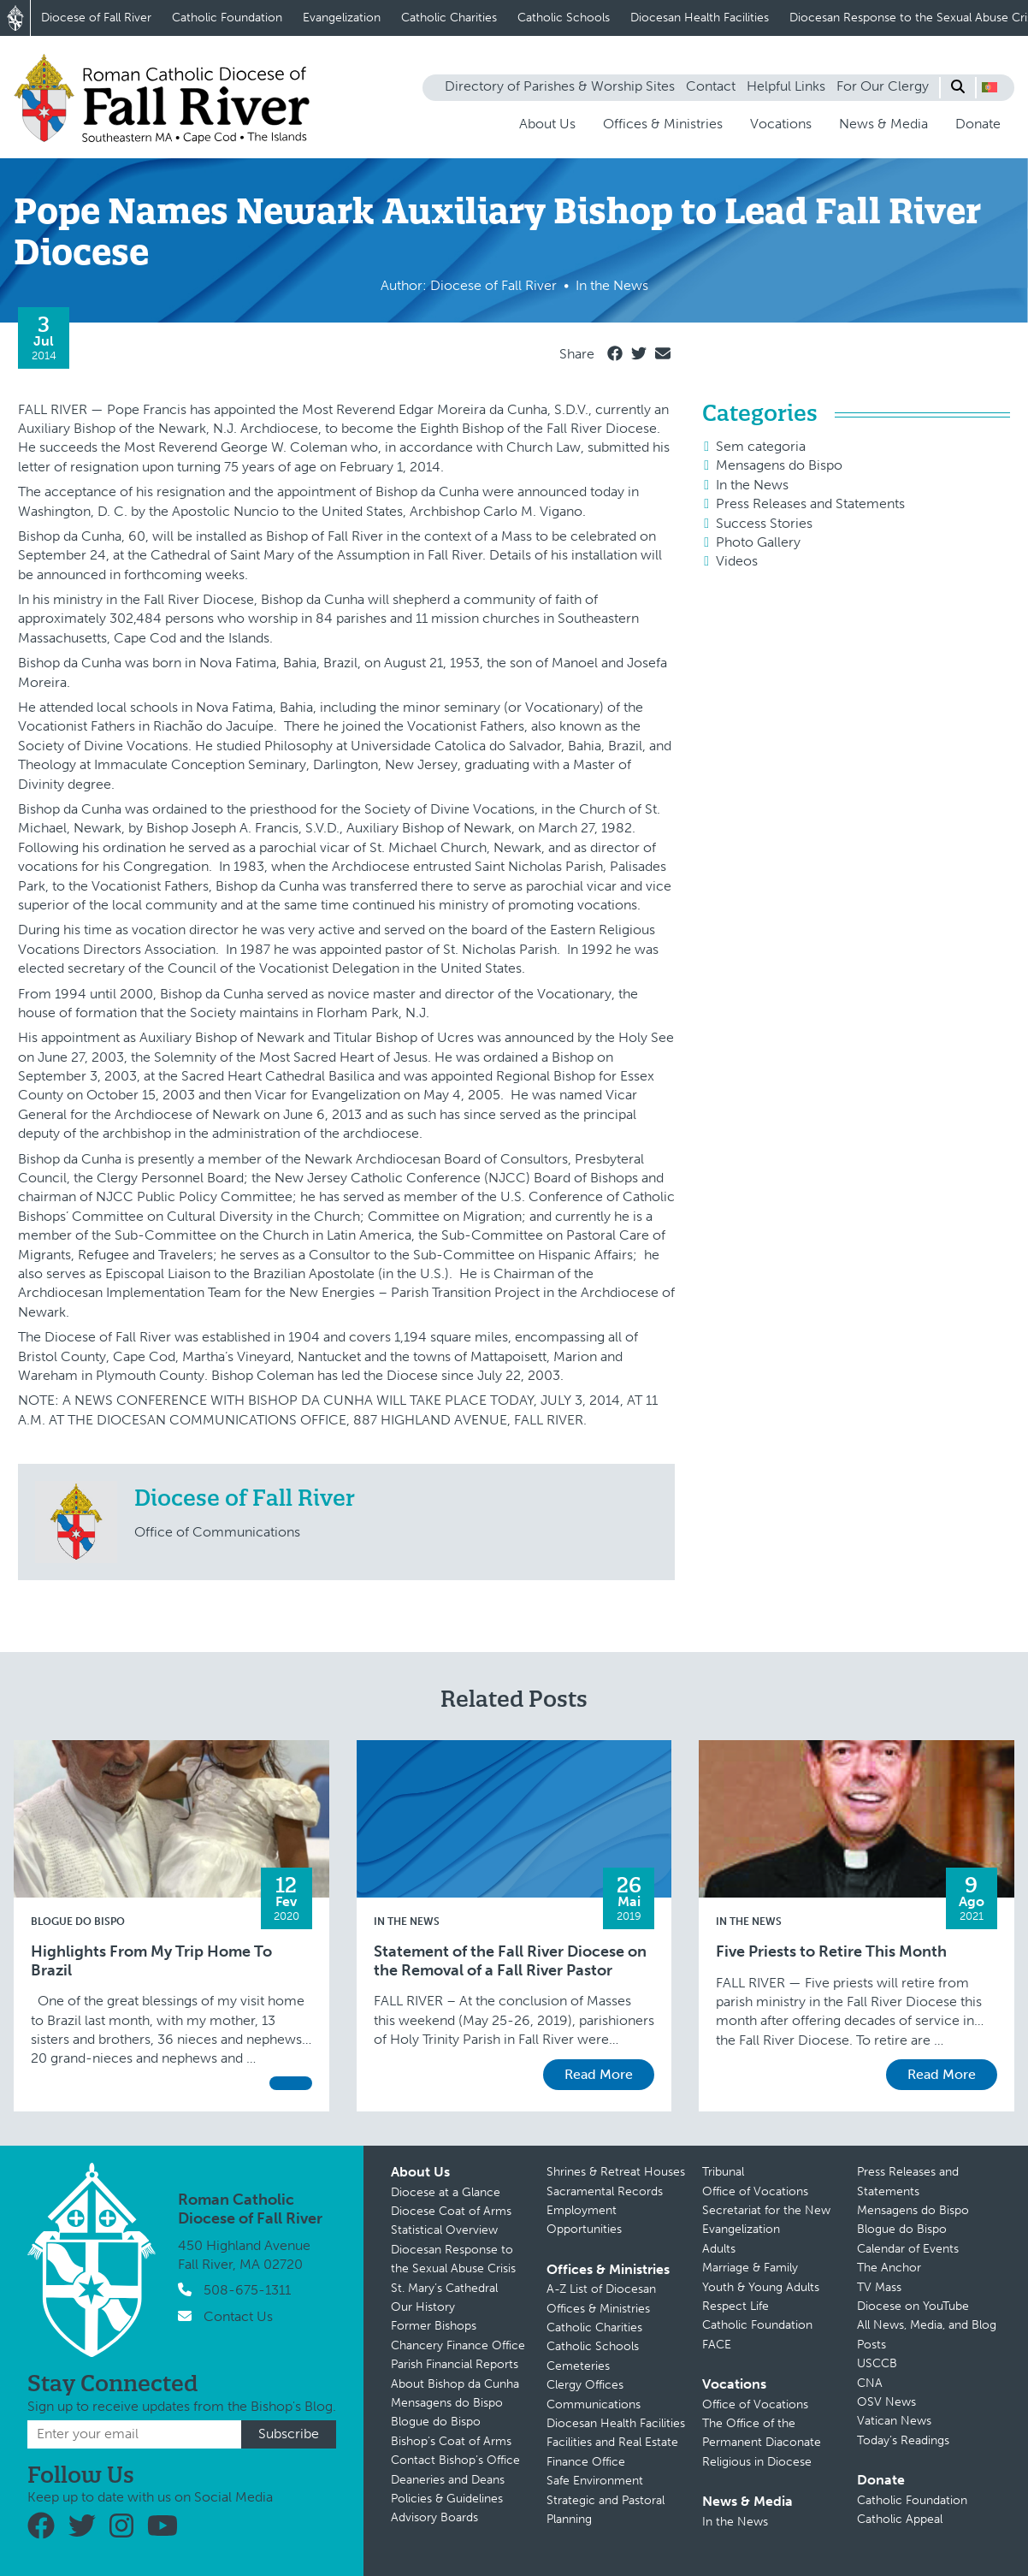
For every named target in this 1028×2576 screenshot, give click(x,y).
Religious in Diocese (757, 2462)
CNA (870, 2383)
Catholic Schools (563, 17)
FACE (716, 2344)
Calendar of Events (908, 2248)
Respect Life (735, 2306)
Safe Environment (594, 2480)
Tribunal (723, 2171)
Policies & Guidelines (447, 2498)
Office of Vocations (755, 2191)
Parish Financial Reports (454, 2364)
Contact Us (238, 2316)
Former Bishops (433, 2325)
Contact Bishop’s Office (455, 2460)
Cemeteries (578, 2366)
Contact (711, 86)
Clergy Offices (584, 2385)
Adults (719, 2248)
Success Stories (764, 523)
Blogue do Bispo (78, 1922)
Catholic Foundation (227, 17)
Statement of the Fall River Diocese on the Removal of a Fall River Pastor (510, 1961)
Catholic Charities (449, 17)
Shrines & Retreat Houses (615, 2171)
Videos (737, 561)
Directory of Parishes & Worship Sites (560, 86)
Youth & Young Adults (760, 2287)
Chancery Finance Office (458, 2345)
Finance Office (585, 2462)
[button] (989, 87)
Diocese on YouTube (913, 2306)
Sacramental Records (604, 2191)
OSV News (886, 2402)
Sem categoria (761, 446)
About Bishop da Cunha (455, 2384)
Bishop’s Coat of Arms (451, 2441)
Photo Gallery (758, 542)
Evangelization (342, 17)
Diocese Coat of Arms (451, 2211)
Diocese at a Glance (445, 2192)
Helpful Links (786, 86)
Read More (598, 2074)
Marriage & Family (750, 2267)
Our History (423, 2307)
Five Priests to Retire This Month (831, 1952)
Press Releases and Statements (810, 503)
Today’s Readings (903, 2440)
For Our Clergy (882, 86)
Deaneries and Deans (448, 2479)
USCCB (877, 2363)
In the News (752, 485)
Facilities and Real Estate (612, 2442)
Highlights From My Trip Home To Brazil (151, 1961)
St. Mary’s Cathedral (444, 2288)
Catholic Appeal (899, 2519)
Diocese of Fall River (96, 17)
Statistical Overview (444, 2230)
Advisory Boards (434, 2517)
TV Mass (879, 2287)
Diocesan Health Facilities (699, 17)
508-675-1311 (247, 2290)
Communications (593, 2404)
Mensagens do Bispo (779, 465)
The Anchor (889, 2267)
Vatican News (894, 2420)
